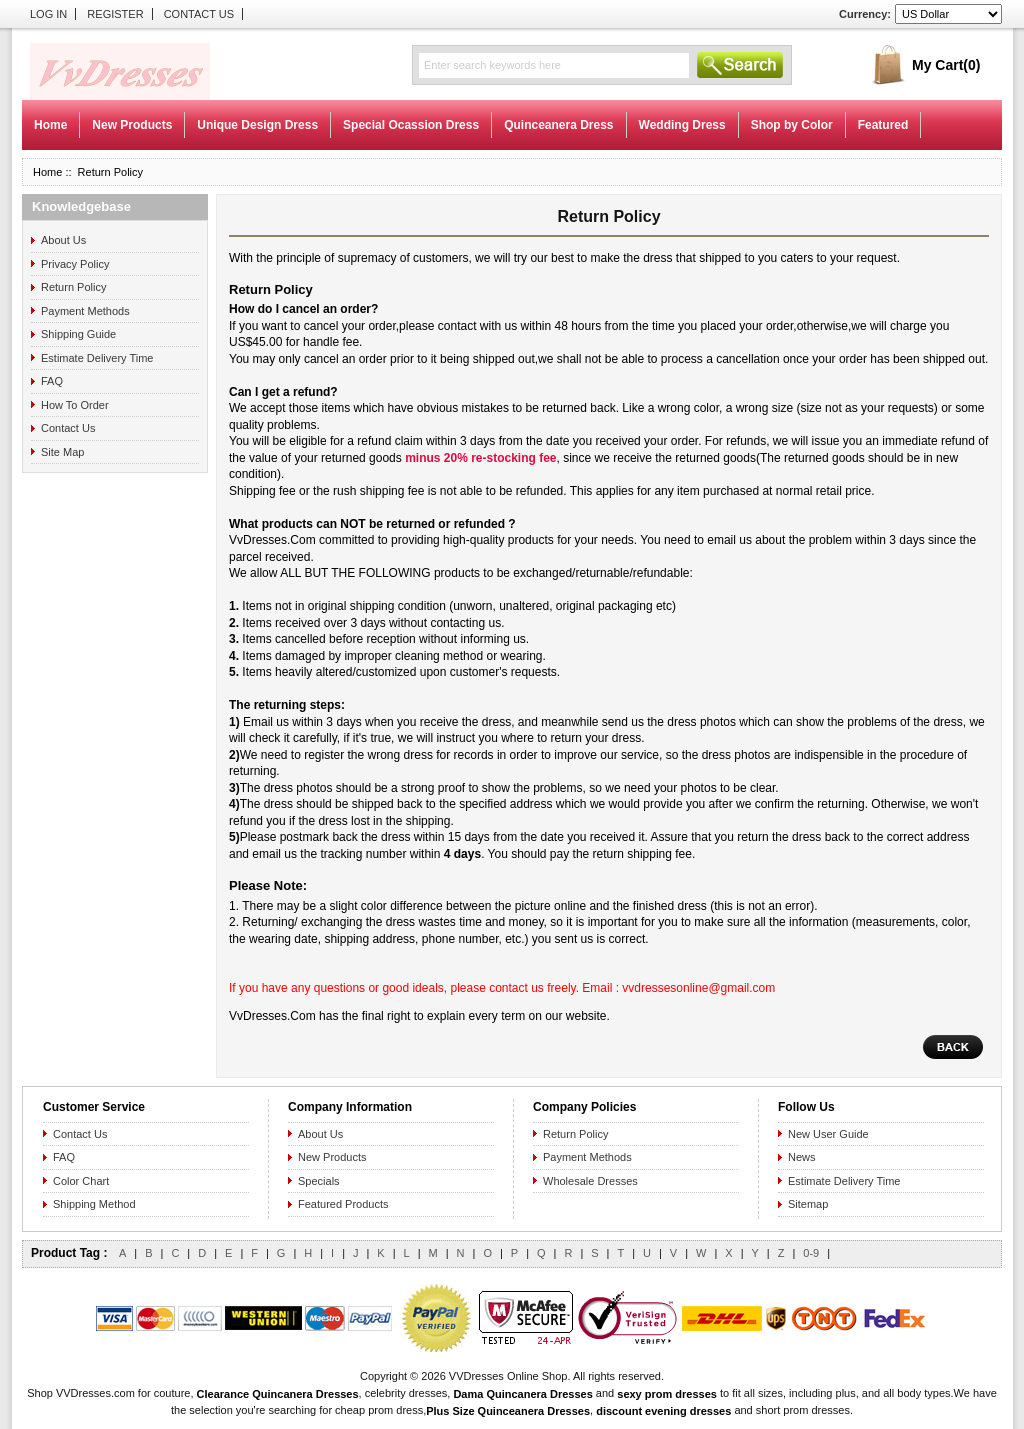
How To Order (75, 405)
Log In (48, 14)
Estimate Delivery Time (97, 358)
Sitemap (808, 1204)
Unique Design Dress (257, 125)
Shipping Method (94, 1204)
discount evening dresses (663, 1411)
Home (50, 125)
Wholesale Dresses (590, 1181)
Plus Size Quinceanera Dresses (508, 1411)
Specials (319, 1181)
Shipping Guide (78, 334)
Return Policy (73, 287)
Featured (883, 125)
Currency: (865, 14)
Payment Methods (85, 311)
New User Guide (828, 1134)
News (802, 1157)
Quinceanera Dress (558, 125)
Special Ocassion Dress (411, 125)
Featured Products (343, 1204)
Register (115, 14)
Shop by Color (792, 125)
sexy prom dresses (667, 1393)
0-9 (811, 1253)
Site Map (62, 452)
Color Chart (81, 1181)
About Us (63, 240)
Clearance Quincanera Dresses (278, 1393)
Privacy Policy (75, 264)
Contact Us (199, 14)
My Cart (946, 65)
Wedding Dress (682, 125)
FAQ (52, 381)
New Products (132, 125)
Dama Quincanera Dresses (522, 1393)
